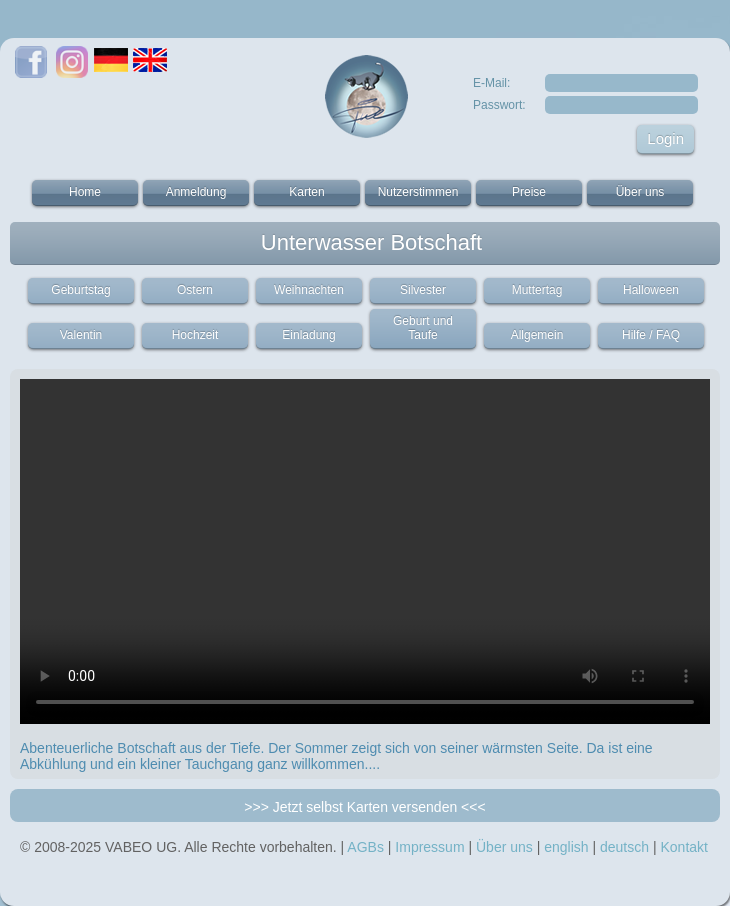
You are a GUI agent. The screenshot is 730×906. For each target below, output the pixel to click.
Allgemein (537, 335)
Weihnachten (309, 290)
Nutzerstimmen (418, 192)
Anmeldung (196, 192)
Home (85, 192)
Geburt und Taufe (423, 328)
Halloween (651, 290)
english (566, 847)
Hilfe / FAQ (651, 335)
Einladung (308, 335)
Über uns (640, 192)
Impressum (429, 847)
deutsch (624, 847)
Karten (306, 192)
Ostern (195, 290)
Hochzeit (195, 335)
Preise (529, 192)
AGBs (365, 847)
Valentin (81, 335)
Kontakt (683, 847)
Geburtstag (80, 290)
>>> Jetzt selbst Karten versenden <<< (364, 807)
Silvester (423, 290)
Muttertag (537, 290)
